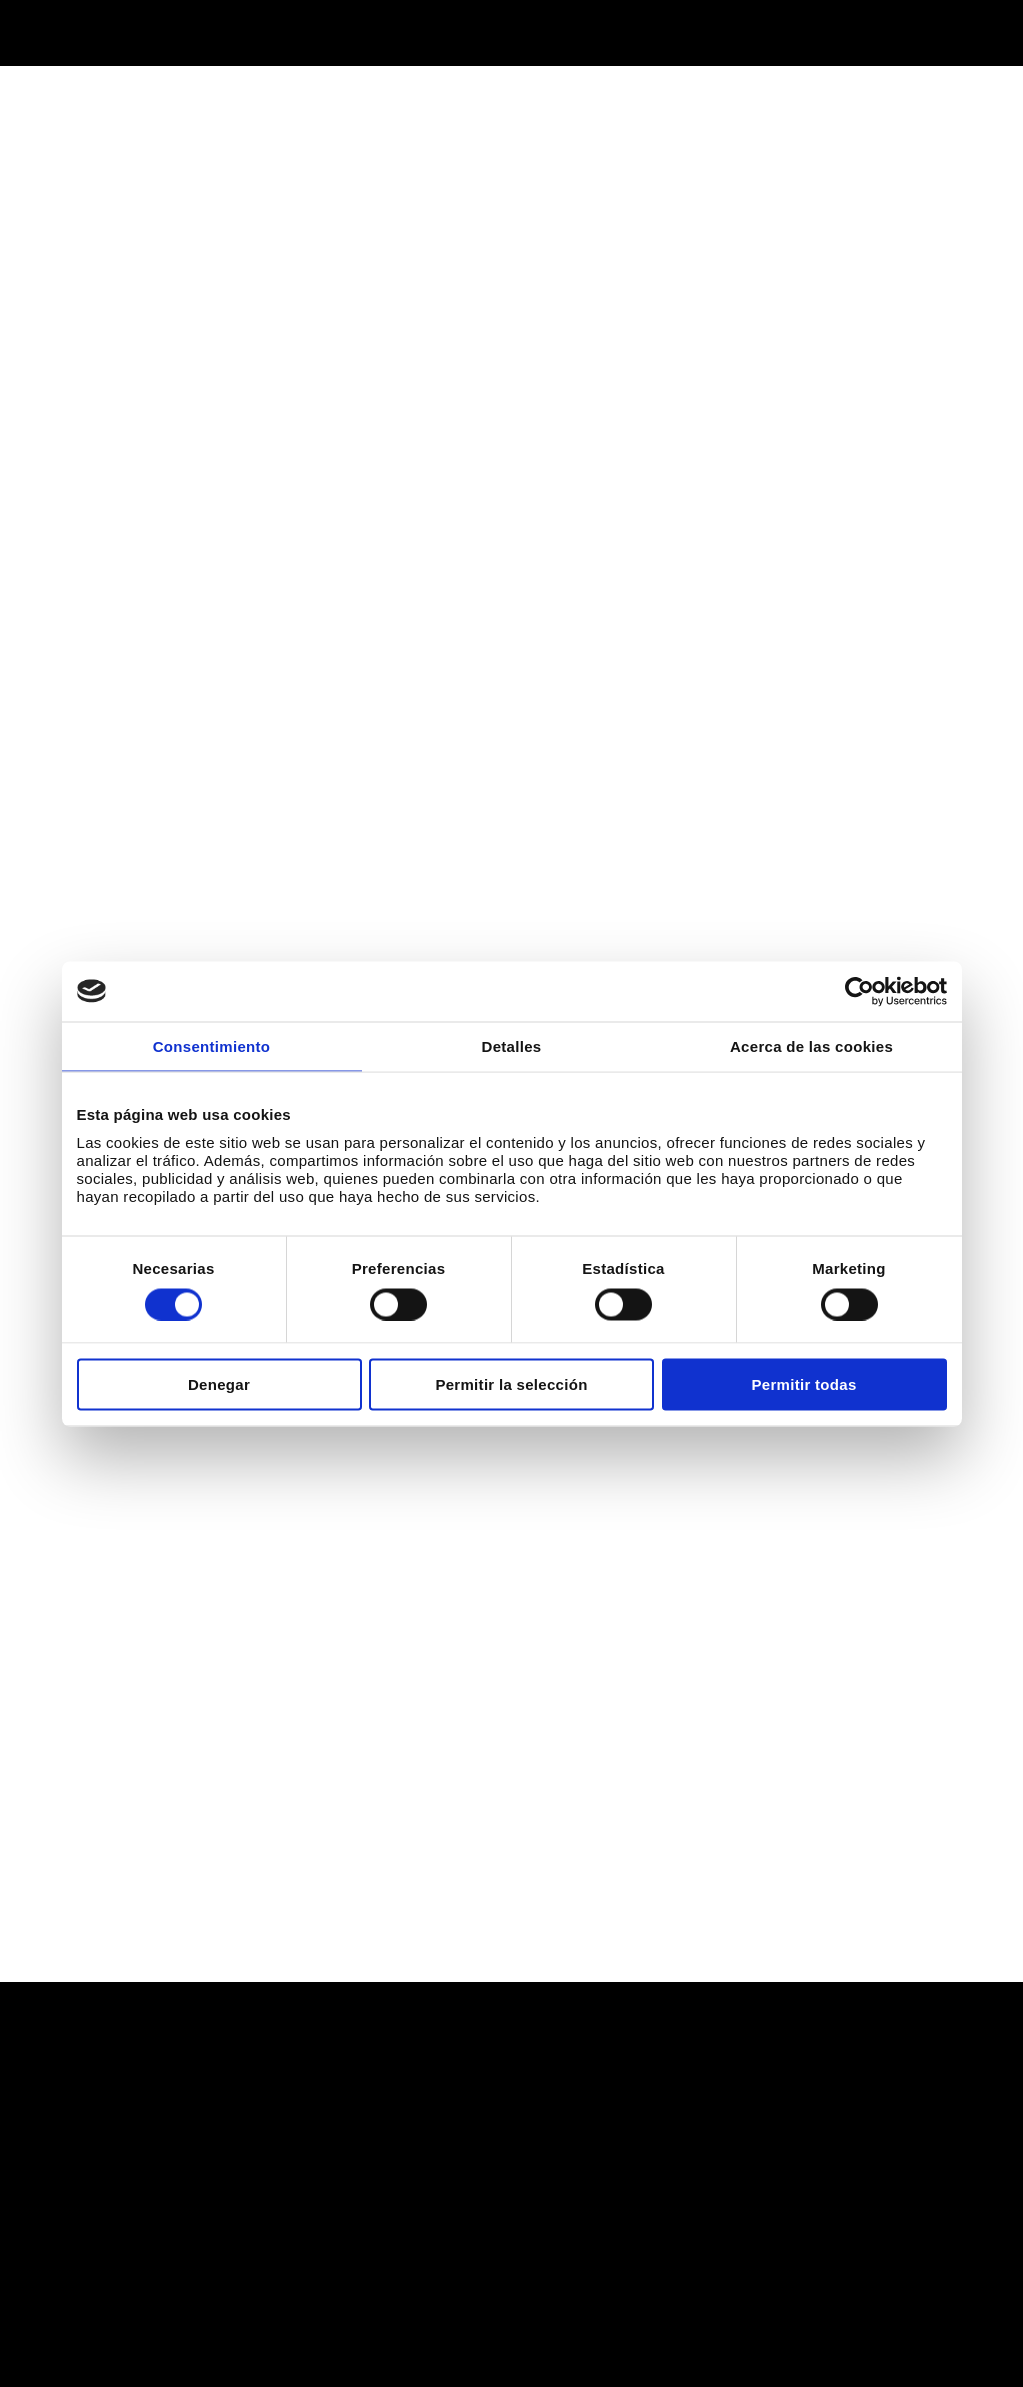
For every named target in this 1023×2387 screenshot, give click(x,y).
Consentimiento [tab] (212, 1045)
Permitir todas (803, 1384)
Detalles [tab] (512, 1045)
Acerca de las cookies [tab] (811, 1045)
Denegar (219, 1384)
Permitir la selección (511, 1384)
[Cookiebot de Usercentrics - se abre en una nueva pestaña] (859, 991)
